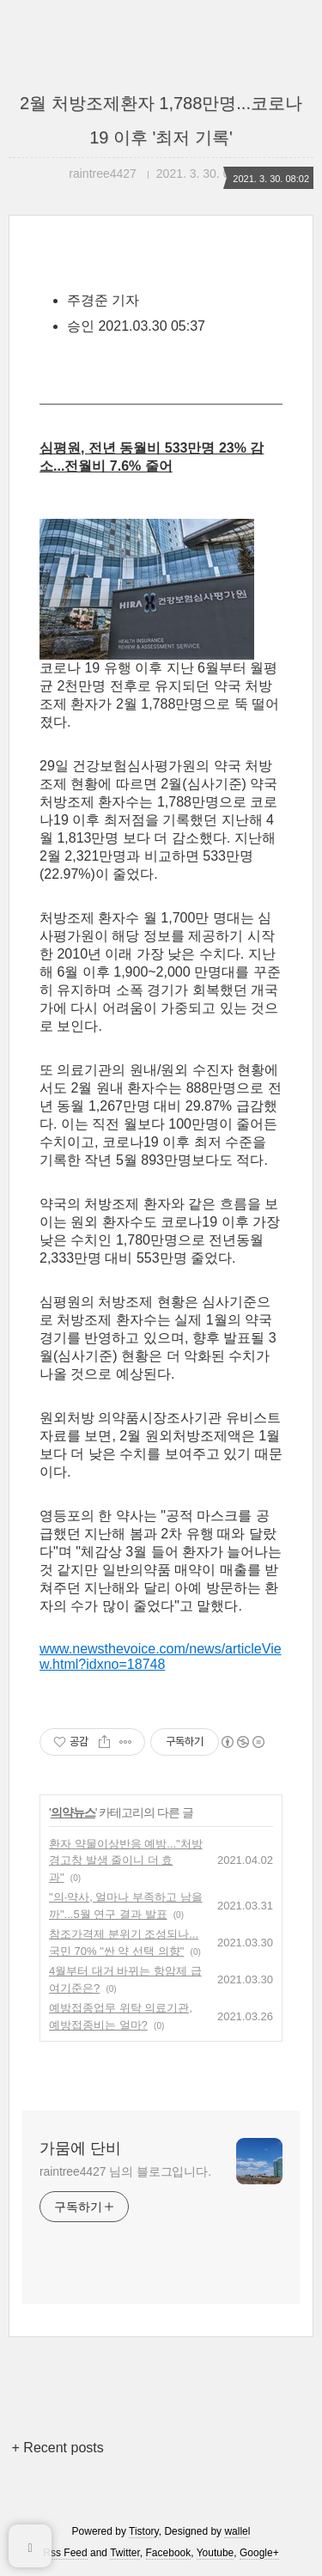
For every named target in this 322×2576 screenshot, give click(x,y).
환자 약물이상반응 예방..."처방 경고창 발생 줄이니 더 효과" (126, 1860)
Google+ (259, 2553)
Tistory (144, 2531)
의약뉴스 (73, 1812)
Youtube (215, 2553)
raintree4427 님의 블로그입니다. (125, 2171)
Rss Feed (65, 2553)
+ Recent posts (58, 2447)
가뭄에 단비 (80, 2148)
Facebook (168, 2553)
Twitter (125, 2553)
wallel (237, 2531)
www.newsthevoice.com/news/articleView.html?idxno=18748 (160, 1656)
